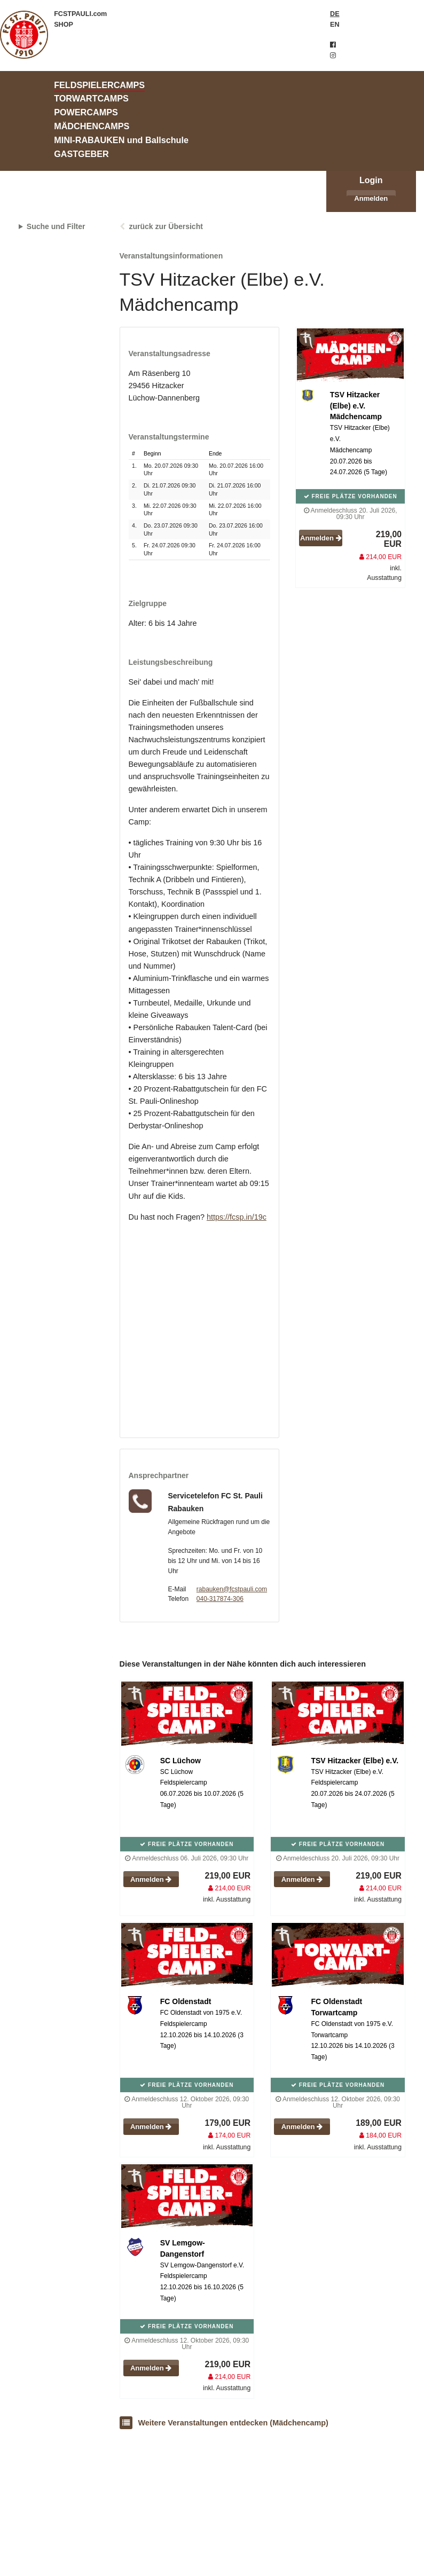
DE (335, 14)
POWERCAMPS (86, 112)
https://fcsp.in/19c (236, 1217)
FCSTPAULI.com (80, 14)
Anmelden (371, 198)
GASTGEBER (81, 154)
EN (335, 24)
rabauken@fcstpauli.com (232, 1589)
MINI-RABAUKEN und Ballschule (121, 140)
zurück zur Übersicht (165, 226)
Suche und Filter (56, 226)
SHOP (63, 24)
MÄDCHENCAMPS (91, 126)
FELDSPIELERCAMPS (99, 85)
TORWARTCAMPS (91, 98)
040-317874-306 (220, 1599)
